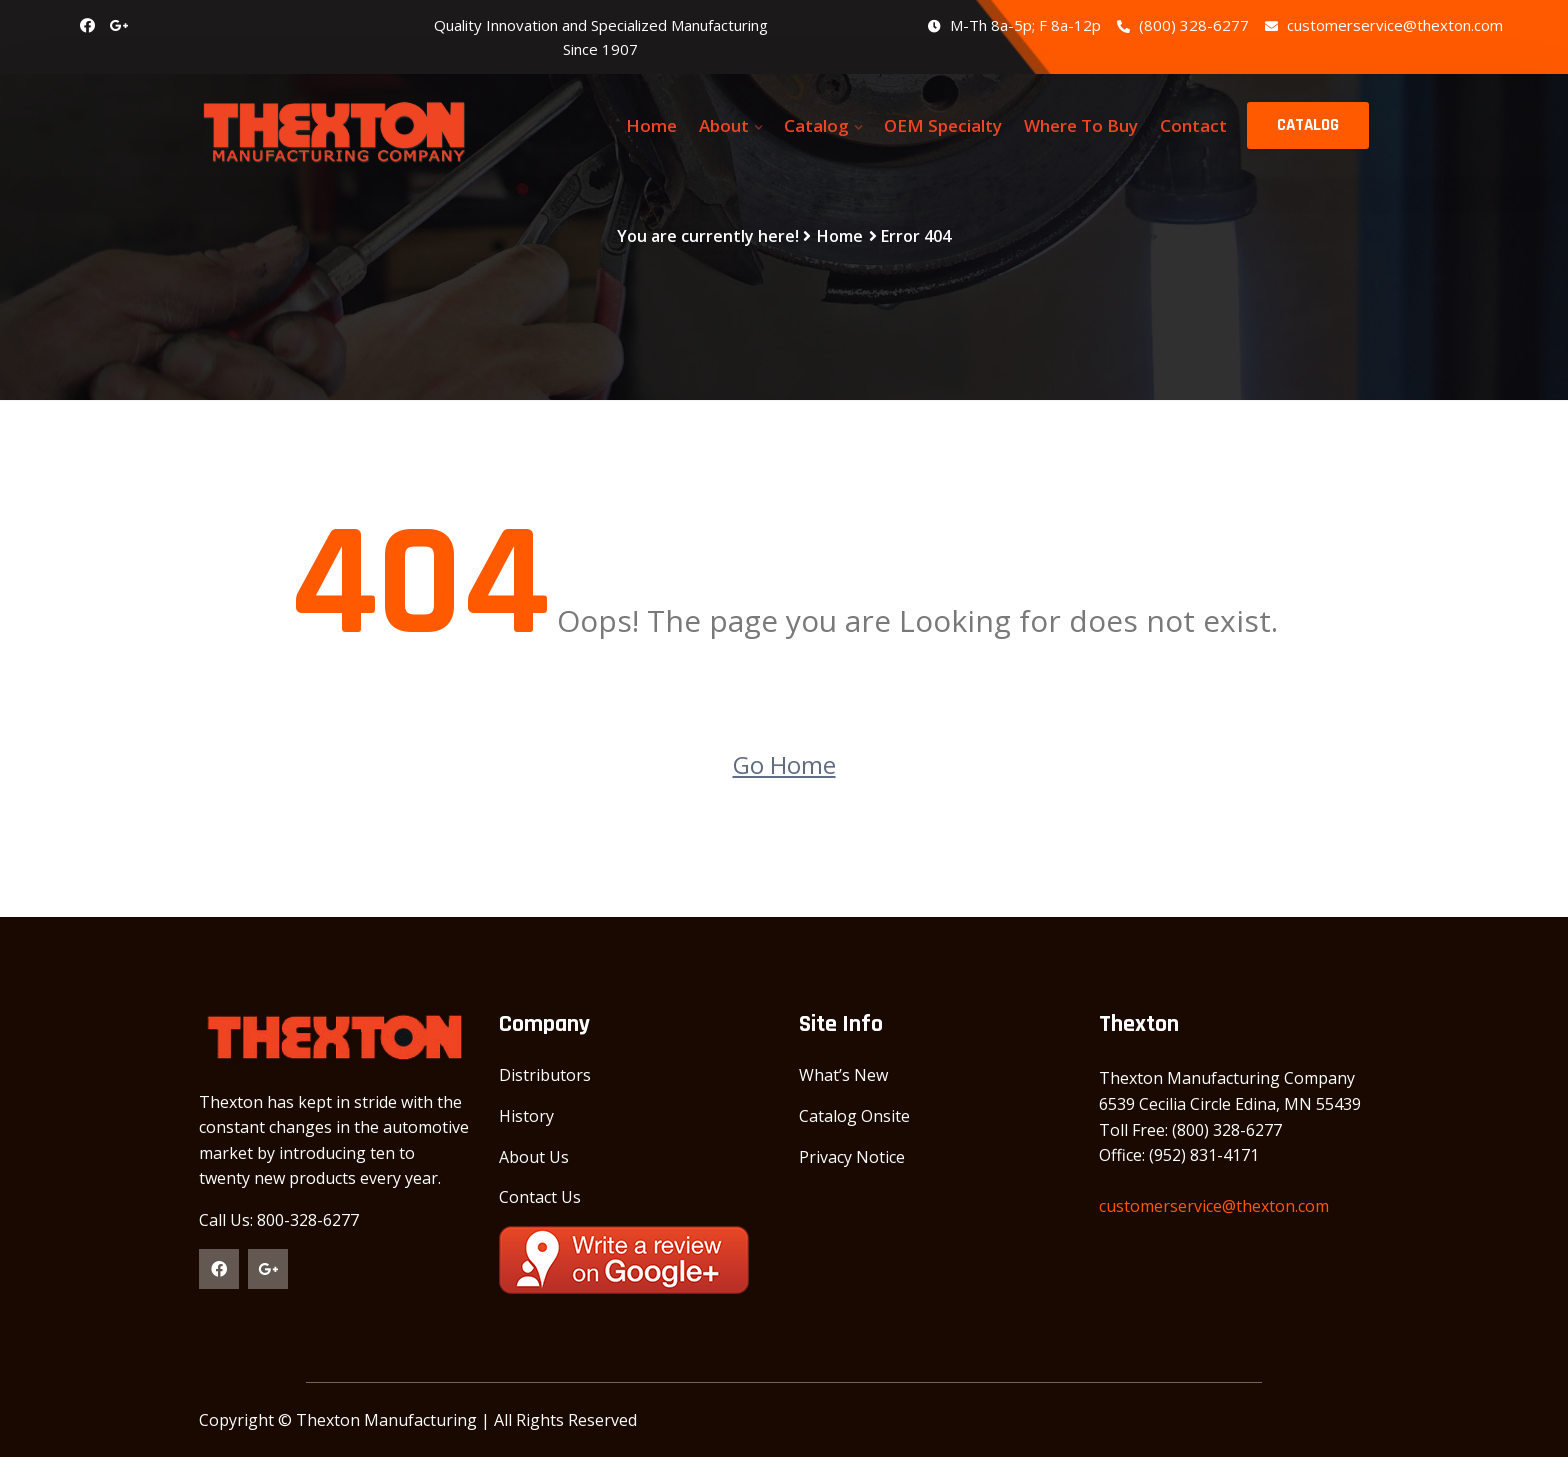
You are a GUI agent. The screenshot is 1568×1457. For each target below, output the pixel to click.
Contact (1193, 125)
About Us (534, 1157)
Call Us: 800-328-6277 (279, 1220)
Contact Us (540, 1197)
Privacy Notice (852, 1157)
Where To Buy (1081, 125)
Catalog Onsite (854, 1116)
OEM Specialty (943, 125)
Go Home (784, 764)
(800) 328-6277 (1183, 25)
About (724, 125)
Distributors (545, 1075)
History (526, 1116)
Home (651, 125)
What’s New (843, 1075)
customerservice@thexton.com (1384, 25)
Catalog (816, 125)
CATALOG (1308, 125)
